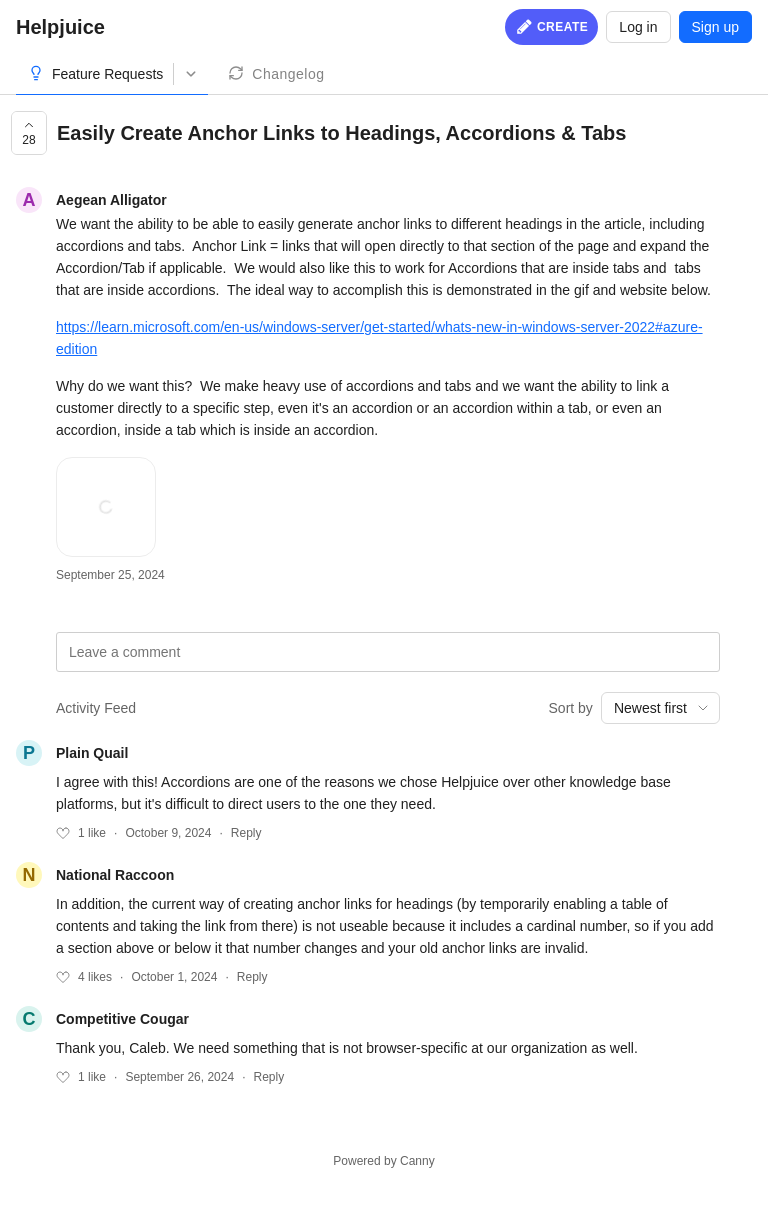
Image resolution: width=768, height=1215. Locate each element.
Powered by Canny (383, 1161)
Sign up (715, 27)
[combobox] (660, 708)
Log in (638, 27)
